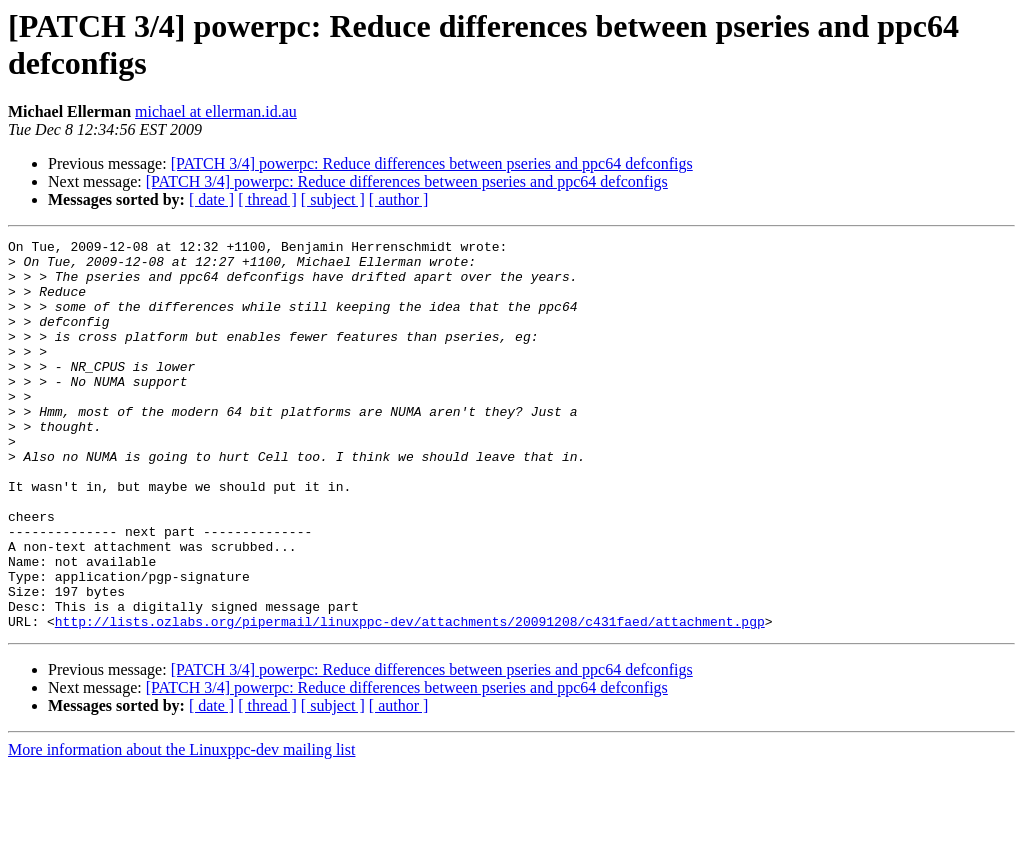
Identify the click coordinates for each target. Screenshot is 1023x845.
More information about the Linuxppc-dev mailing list (181, 827)
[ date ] (211, 199)
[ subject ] (333, 199)
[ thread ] (267, 199)
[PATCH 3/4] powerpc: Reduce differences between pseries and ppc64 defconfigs (432, 163)
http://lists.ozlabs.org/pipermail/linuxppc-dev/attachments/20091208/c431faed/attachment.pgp (410, 699)
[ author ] (399, 199)
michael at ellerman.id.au (216, 111)
